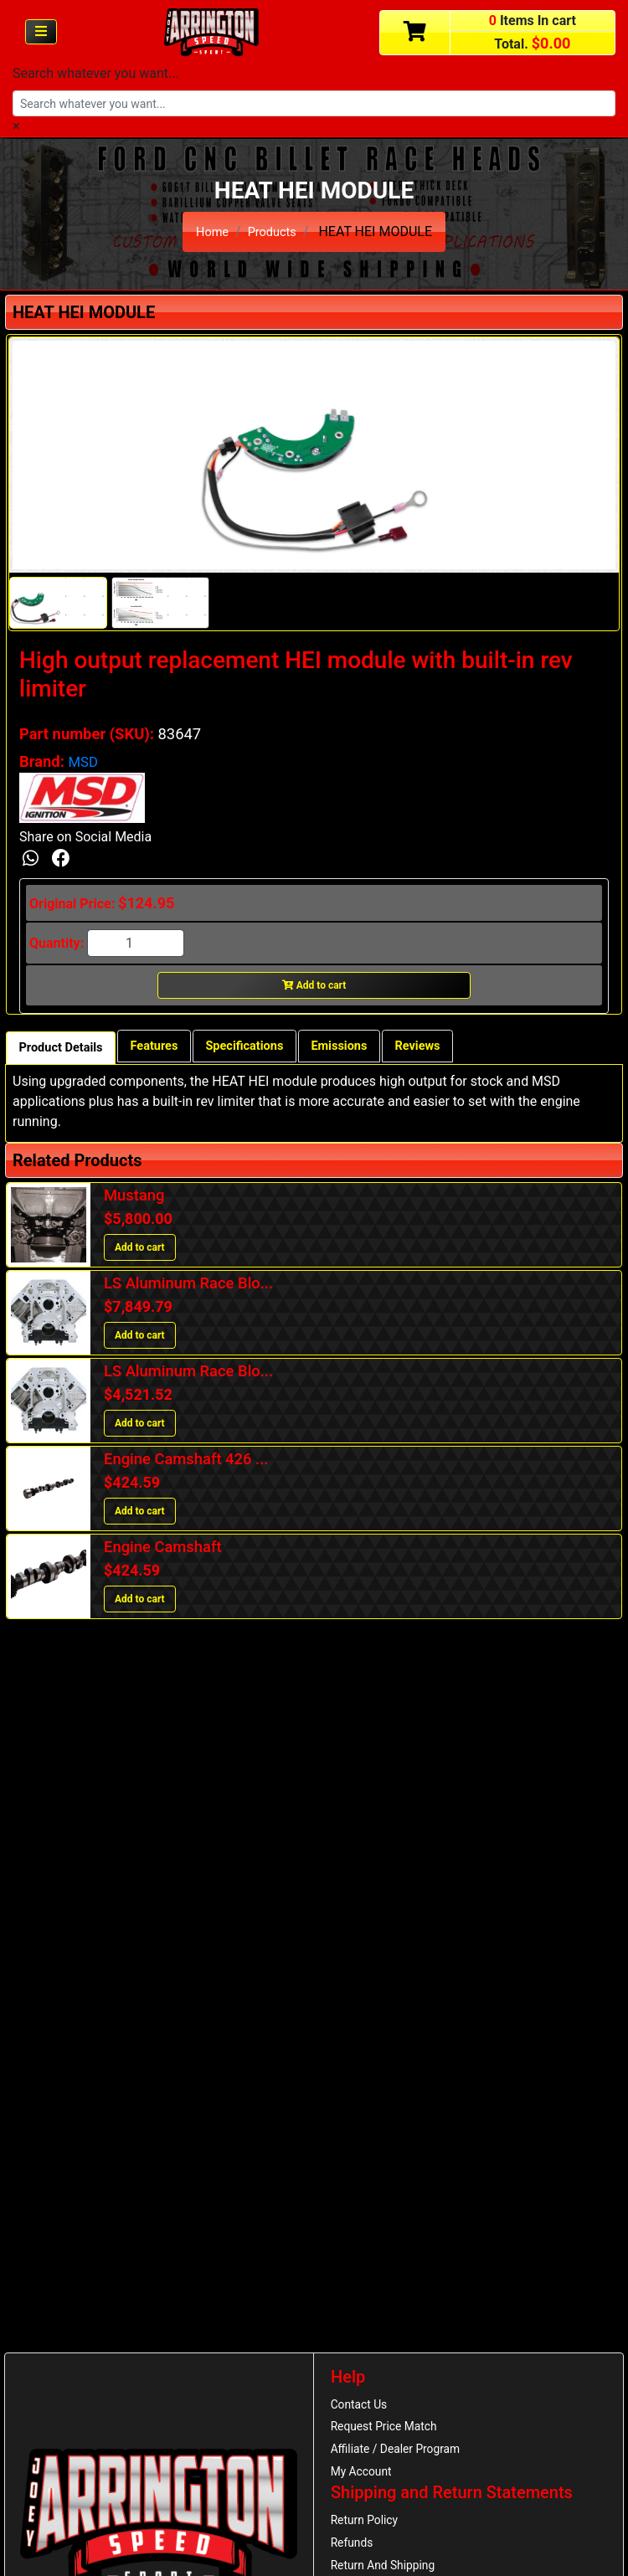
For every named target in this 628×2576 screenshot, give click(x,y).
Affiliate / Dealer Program (402, 2454)
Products (274, 231)
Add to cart (314, 988)
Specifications (268, 1049)
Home (210, 231)
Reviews (459, 1049)
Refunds (354, 2555)
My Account (364, 2478)
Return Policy (368, 2530)
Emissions (373, 1049)
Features (168, 1049)
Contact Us (362, 2405)
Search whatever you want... (96, 73)
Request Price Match (389, 2430)
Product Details (66, 1051)
